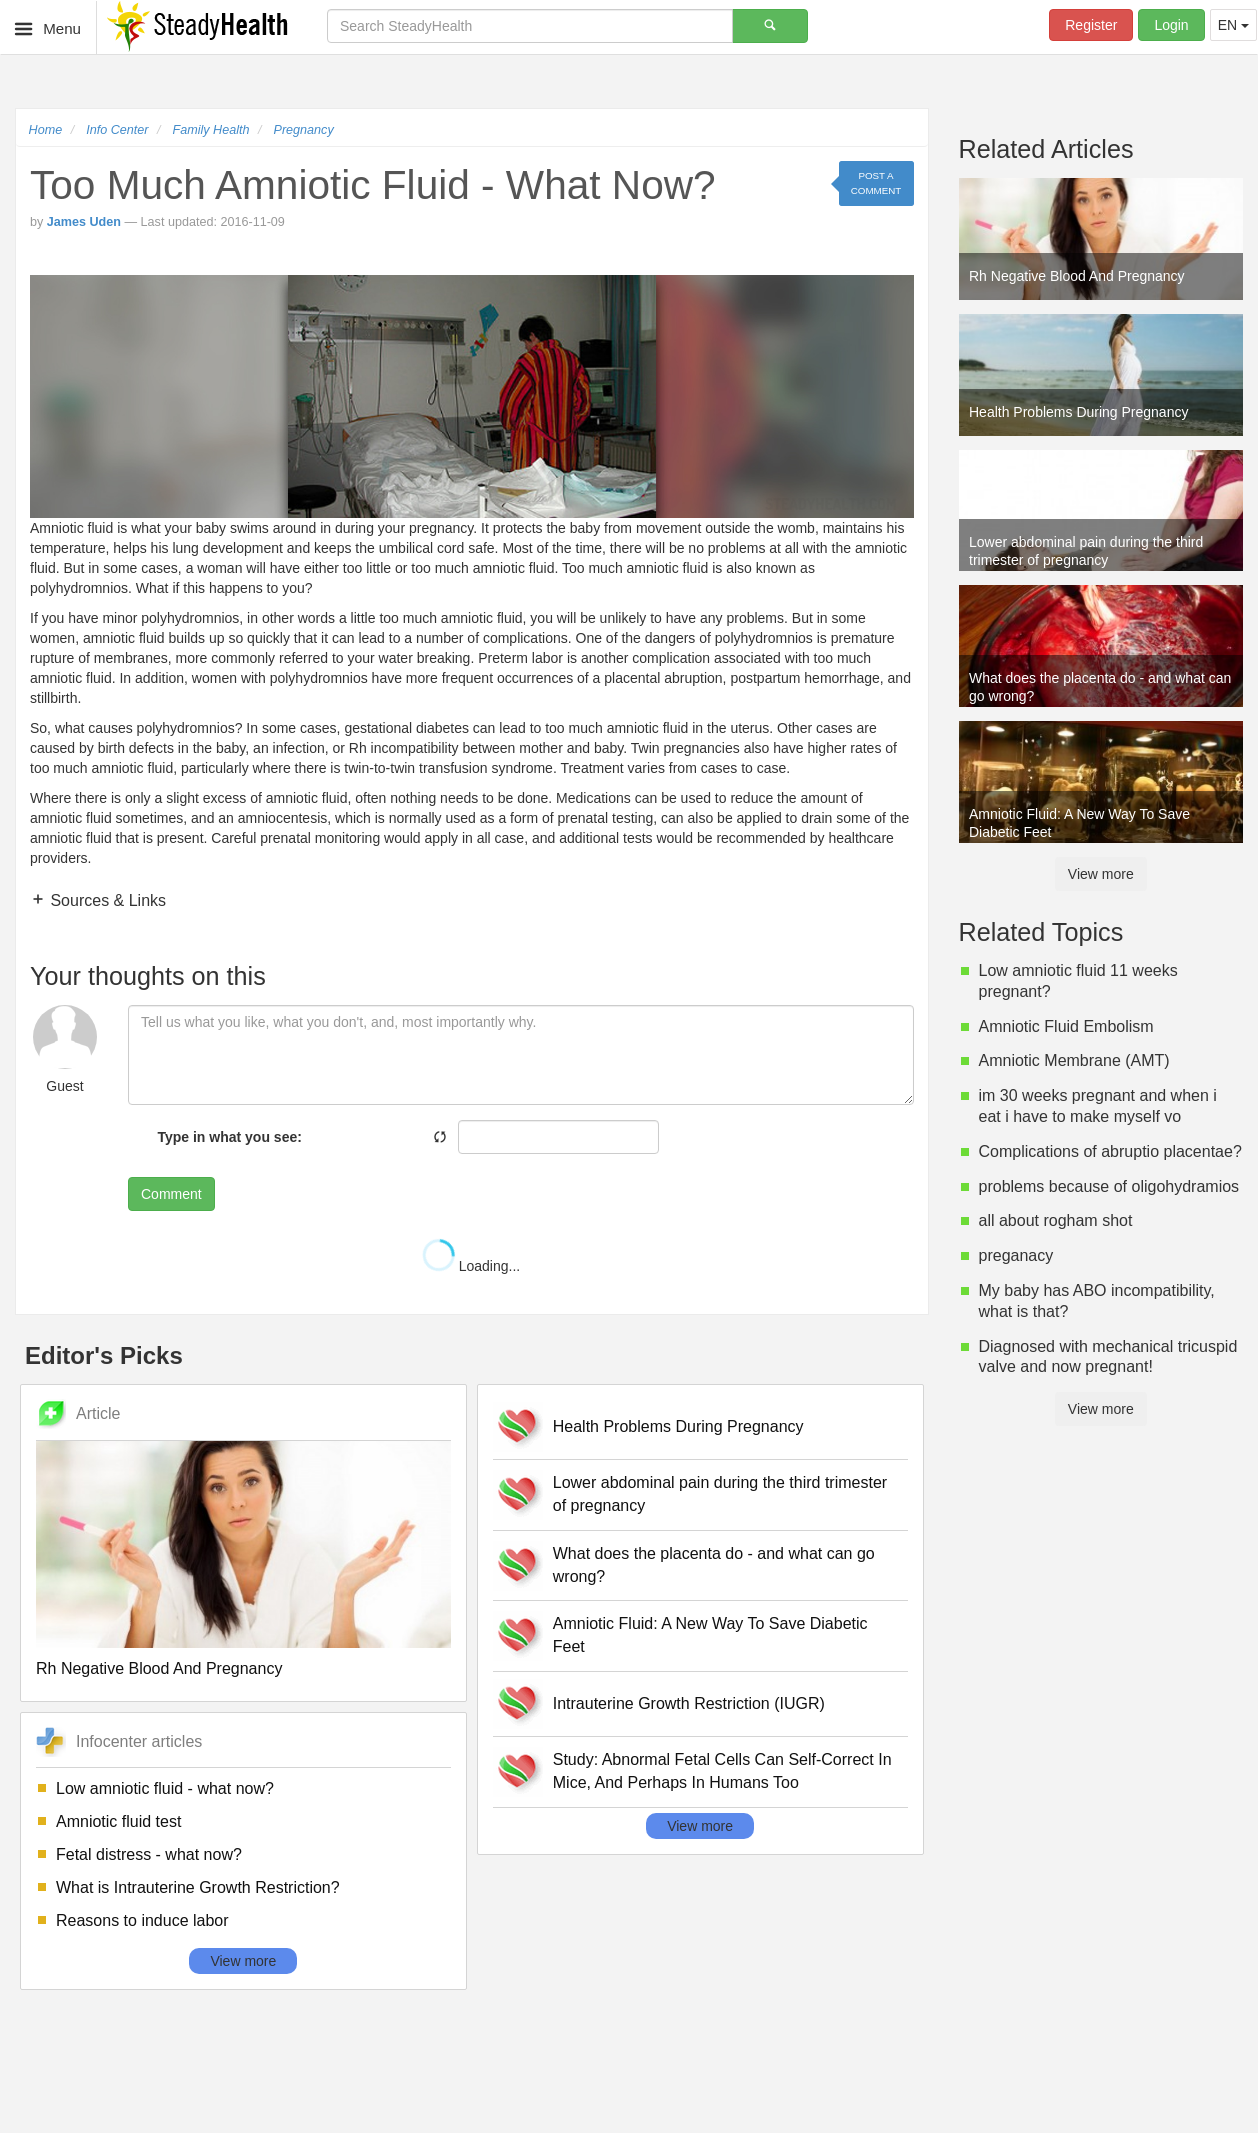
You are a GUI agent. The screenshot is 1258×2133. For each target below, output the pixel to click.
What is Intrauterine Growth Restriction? (198, 1887)
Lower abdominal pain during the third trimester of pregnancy (720, 1494)
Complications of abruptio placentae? (1110, 1151)
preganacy (1016, 1255)
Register (1091, 25)
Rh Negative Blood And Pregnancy (159, 1668)
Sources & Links (106, 900)
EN (1233, 25)
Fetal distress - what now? (149, 1854)
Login (1171, 25)
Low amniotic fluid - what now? (165, 1788)
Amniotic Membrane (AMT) (1074, 1060)
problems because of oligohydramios (1109, 1186)
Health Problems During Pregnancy (678, 1426)
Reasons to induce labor (142, 1920)
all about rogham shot (1056, 1220)
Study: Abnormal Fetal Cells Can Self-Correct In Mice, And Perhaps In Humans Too (722, 1771)
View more (243, 1961)
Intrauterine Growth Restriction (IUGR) (689, 1703)
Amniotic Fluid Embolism (1066, 1026)
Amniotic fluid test (118, 1821)
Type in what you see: (229, 1137)
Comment (171, 1194)
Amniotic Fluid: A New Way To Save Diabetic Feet (710, 1635)
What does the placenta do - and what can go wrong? (714, 1565)
